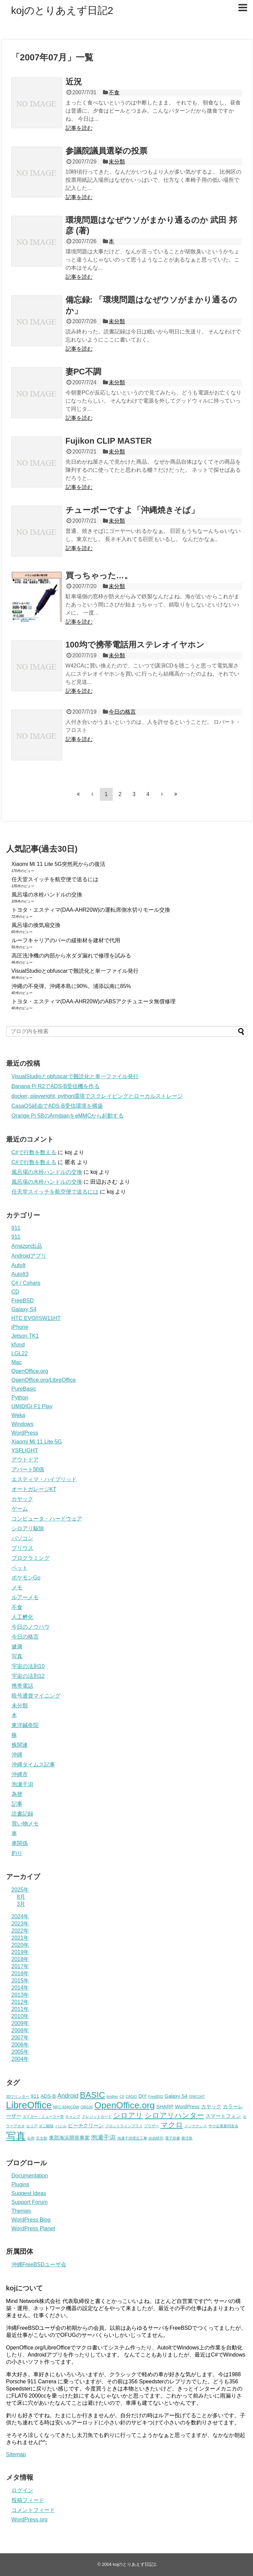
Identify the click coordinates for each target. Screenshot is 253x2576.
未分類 (117, 161)
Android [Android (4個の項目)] (67, 2095)
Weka (18, 1415)
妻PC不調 (83, 371)
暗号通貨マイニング (36, 1696)
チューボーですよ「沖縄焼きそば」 (132, 510)
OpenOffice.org (30, 1371)
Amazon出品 (27, 1246)
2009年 (20, 2023)
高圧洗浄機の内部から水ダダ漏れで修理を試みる (71, 955)
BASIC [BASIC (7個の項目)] (92, 2094)
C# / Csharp (26, 1283)
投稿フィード (28, 2500)
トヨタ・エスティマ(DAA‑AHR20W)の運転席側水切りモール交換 (91, 910)
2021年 (20, 1938)
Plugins (20, 2184)
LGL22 (20, 1353)
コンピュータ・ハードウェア (47, 1519)
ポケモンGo (26, 1578)
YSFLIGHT (25, 1450)
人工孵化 (22, 1617)
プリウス (22, 1548)
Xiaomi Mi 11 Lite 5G (37, 1442)
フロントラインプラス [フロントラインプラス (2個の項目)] (124, 2126)
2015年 (20, 1980)
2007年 (20, 2037)
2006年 (20, 2045)
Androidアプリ (29, 1256)
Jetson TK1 (25, 1336)
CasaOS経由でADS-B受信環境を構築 (57, 1106)
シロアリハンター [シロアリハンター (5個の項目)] (174, 2115)
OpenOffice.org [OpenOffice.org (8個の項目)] (124, 2105)
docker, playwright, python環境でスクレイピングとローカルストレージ (97, 1096)
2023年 (20, 1923)
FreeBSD (23, 1300)
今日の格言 (122, 712)
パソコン (22, 1538)
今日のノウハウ (31, 1627)
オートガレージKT (34, 1489)
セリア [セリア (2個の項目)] (31, 2126)
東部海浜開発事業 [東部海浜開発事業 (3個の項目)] (69, 2138)
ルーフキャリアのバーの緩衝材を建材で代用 (66, 940)
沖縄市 (20, 1774)
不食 (114, 92)
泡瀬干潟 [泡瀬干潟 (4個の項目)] (103, 2137)
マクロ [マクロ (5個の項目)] (172, 2125)
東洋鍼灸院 (25, 1725)
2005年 (20, 2052)
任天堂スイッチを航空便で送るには (55, 879)
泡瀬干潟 (22, 1784)
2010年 (20, 2016)
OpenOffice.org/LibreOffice (44, 1380)
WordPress (25, 1433)
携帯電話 (22, 1686)
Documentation (30, 2175)
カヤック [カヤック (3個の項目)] (211, 2106)
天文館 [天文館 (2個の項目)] (41, 2138)
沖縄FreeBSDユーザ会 (39, 2264)
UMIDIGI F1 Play (32, 1406)
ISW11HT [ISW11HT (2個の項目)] (197, 2096)
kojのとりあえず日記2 (62, 10)
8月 (21, 1897)
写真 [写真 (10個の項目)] (16, 2136)
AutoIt (19, 1265)
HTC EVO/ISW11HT (36, 1318)
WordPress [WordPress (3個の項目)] (187, 2106)
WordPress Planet (33, 2228)
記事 (17, 1804)
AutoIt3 (20, 1274)
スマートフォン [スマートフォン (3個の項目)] (223, 2116)
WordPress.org (30, 2519)
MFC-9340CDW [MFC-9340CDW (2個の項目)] (66, 2107)
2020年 (20, 1945)
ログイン (22, 2490)
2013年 (20, 1995)
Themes (21, 2211)
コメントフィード (33, 2510)
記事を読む (79, 128)
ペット (20, 1568)
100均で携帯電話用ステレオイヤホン (135, 644)
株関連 (20, 1745)
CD (15, 1292)
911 (16, 1228)
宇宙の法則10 (28, 1666)
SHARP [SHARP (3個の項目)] (165, 2106)
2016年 (20, 1973)
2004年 (20, 2059)
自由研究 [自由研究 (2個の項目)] (155, 2138)
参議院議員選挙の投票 (106, 150)
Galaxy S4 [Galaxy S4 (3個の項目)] (176, 2096)
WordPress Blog (31, 2220)
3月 (21, 1904)
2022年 (20, 1931)
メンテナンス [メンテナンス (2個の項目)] (195, 2126)
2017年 (20, 1966)
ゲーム (20, 1509)
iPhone (20, 1327)
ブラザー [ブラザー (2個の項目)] (151, 2126)
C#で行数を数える (34, 1152)
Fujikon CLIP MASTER (109, 440)
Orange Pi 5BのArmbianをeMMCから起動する (68, 1116)
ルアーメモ (25, 1597)
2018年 (20, 1959)
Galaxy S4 (24, 1309)
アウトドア (25, 1460)
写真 (17, 1656)
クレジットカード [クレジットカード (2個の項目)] (97, 2116)
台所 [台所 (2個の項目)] (31, 2138)
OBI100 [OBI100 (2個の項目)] (86, 2107)
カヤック (22, 1499)
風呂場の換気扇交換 (36, 925)
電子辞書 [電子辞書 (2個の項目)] (172, 2138)
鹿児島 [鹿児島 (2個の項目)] (187, 2138)
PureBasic (24, 1389)
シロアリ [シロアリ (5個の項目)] (128, 2115)
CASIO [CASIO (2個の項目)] (131, 2096)
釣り (17, 1853)
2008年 (20, 2030)
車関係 (20, 1843)
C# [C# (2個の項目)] (122, 2096)
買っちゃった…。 (99, 575)
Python (20, 1397)
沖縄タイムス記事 (33, 1764)
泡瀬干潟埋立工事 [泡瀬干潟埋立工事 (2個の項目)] (132, 2138)
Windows (23, 1424)
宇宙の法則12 (28, 1676)
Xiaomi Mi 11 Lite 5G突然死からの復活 (59, 864)
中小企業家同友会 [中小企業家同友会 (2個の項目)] (223, 2126)
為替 (17, 1794)
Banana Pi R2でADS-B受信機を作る (56, 1086)
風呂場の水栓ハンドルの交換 (47, 894)
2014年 (20, 1988)
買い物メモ (25, 1823)
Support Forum (30, 2202)
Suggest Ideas (29, 2193)
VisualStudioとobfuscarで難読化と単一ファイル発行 (75, 971)
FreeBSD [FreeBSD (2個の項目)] (155, 2096)
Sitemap (16, 2454)
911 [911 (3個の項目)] (35, 2096)
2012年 (20, 2002)
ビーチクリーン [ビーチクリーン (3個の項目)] (86, 2125)
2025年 (20, 1890)
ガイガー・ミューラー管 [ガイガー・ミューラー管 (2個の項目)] (43, 2116)
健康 (17, 1646)
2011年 (20, 2009)
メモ (17, 1587)
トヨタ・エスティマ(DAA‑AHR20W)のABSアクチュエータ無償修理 (94, 1001)
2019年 (20, 1952)
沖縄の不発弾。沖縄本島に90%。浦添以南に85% (71, 986)
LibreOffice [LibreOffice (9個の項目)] (29, 2105)
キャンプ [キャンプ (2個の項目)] (72, 2116)
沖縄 (17, 1755)
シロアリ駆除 (28, 1528)
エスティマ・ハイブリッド (44, 1479)
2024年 (20, 1916)
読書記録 (22, 1814)
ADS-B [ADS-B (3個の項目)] (48, 2096)
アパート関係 (28, 1469)
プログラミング (31, 1558)
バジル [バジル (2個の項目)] (61, 2126)
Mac (17, 1362)
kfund (18, 1345)
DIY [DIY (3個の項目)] (143, 2096)
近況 (74, 81)
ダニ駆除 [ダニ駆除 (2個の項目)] (46, 2126)
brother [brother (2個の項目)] (112, 2096)
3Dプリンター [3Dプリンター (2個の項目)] (18, 2096)
